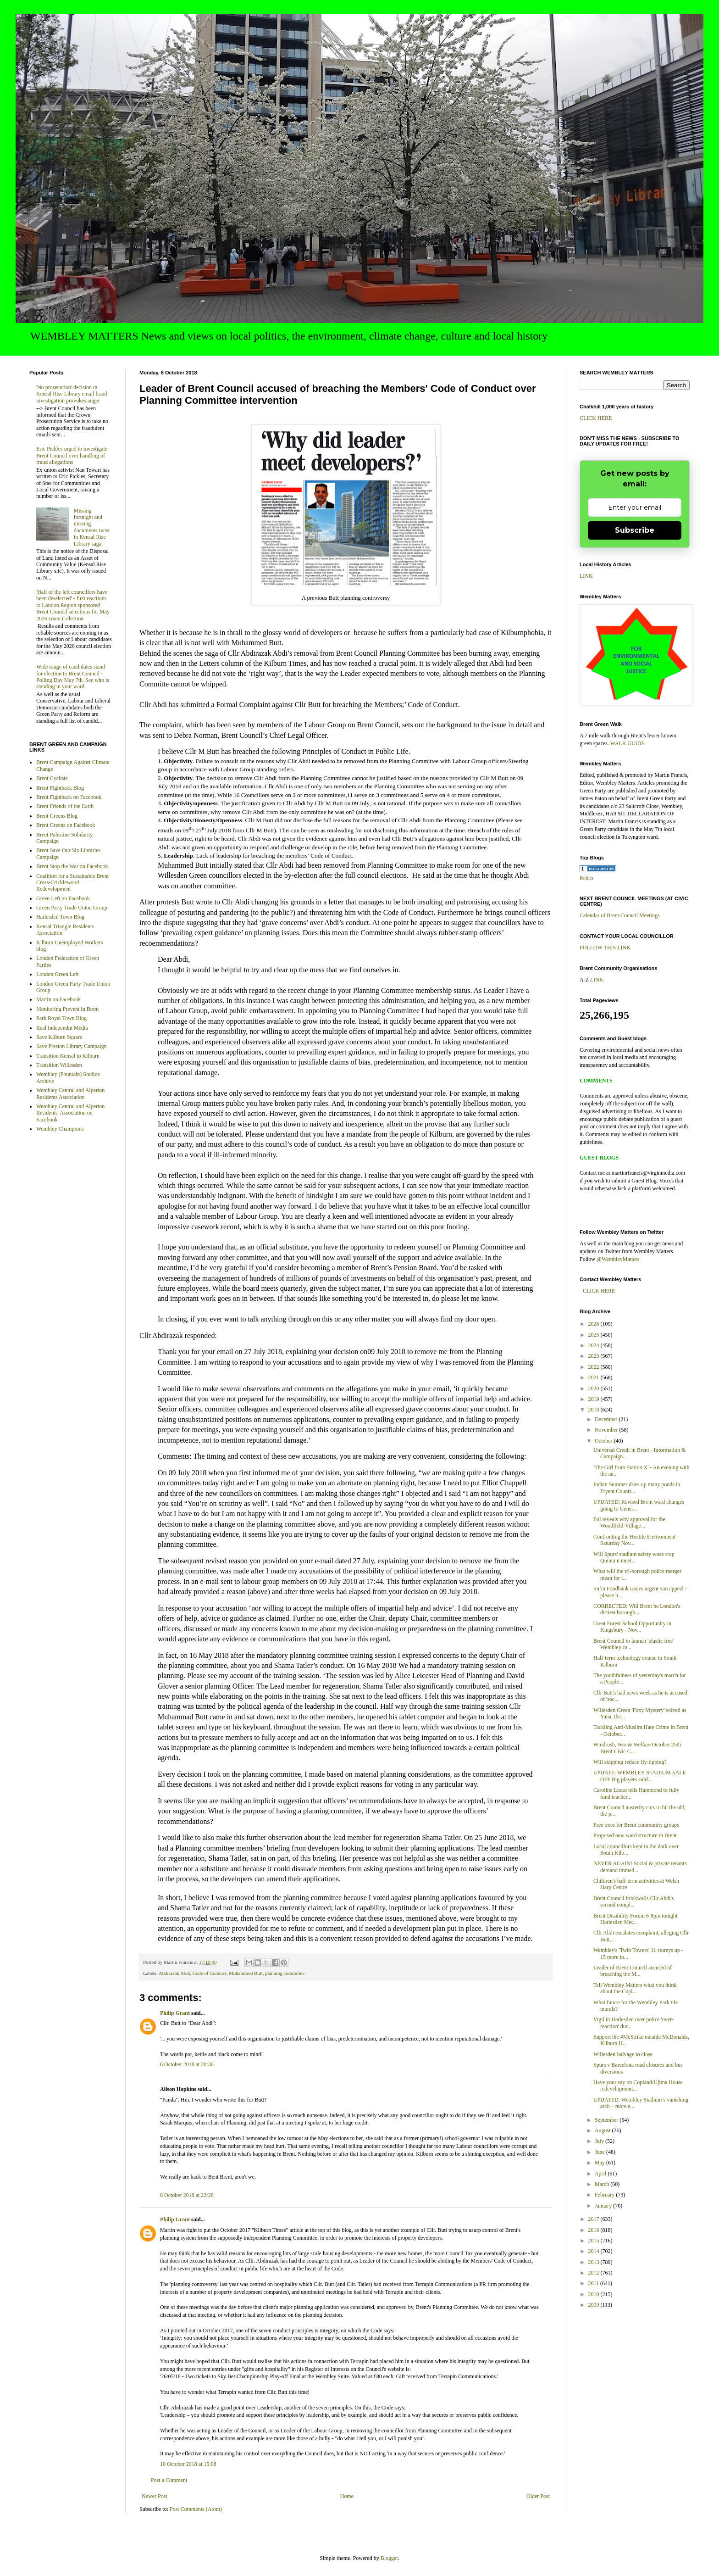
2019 (594, 1399)
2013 (594, 2262)
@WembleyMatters (618, 1259)
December (607, 1419)
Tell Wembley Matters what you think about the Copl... (635, 1988)
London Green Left (57, 974)
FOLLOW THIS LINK (605, 947)
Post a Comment (169, 2480)
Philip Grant (175, 2013)
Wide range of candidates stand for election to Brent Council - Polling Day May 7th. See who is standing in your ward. (72, 677)
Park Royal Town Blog (61, 1018)
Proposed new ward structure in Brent (635, 1835)
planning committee (284, 1973)
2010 (594, 2294)
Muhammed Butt (245, 1973)
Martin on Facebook (58, 999)
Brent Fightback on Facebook (68, 797)
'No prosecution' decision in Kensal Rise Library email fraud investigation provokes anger (71, 394)
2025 (594, 1335)
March (602, 2184)
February (605, 2194)
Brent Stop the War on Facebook (72, 866)
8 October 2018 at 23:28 (187, 2195)
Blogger (389, 2558)
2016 (594, 2230)
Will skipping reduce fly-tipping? (630, 1762)
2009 (594, 2305)
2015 (594, 2240)
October (604, 1441)
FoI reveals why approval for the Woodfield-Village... (629, 1522)
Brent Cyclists (51, 778)
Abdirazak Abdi (174, 1973)
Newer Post (154, 2496)
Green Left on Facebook (63, 898)
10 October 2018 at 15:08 (188, 2464)
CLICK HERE (596, 418)
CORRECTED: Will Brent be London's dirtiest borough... (636, 1609)
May (600, 2162)
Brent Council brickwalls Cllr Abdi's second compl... (633, 1901)
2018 (594, 1409)
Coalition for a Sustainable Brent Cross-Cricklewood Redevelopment (72, 882)
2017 (594, 2219)
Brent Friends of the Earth (65, 806)
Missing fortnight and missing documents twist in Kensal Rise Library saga (92, 527)
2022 (594, 1367)
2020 (594, 1388)
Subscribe (634, 530)
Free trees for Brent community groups (636, 1825)
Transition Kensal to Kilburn (68, 1056)
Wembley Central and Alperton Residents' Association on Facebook (70, 1113)
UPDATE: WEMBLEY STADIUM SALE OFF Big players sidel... (639, 1775)
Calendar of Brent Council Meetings (620, 915)
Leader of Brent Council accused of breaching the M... (632, 1970)
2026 (594, 1324)
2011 (594, 2283)
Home (347, 2496)
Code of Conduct (210, 1973)
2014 (594, 2251)
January (604, 2205)
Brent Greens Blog (56, 816)
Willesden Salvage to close (623, 2054)
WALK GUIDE (627, 743)
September (607, 2120)
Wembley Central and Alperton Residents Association (70, 1093)
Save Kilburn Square (59, 1037)
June (600, 2152)
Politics (586, 878)
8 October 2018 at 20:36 (187, 2064)
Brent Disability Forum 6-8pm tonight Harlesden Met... (635, 1918)
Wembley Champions (59, 1129)
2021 (594, 1377)
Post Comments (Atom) (196, 2509)
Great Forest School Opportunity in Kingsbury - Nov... (632, 1626)
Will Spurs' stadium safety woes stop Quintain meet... (634, 1557)
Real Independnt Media (62, 1028)
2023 (594, 1356)
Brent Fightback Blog (60, 788)
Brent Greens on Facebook (65, 825)
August (603, 2130)
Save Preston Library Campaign (71, 1046)
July (600, 2141)
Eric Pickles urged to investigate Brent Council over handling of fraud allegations (71, 455)
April (601, 2173)
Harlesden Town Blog (60, 917)
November (607, 1430)
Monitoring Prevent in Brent (67, 1009)
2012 (594, 2272)
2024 (594, 1345)
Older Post (538, 2496)
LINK (586, 576)
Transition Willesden (59, 1065)
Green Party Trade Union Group (71, 907)
